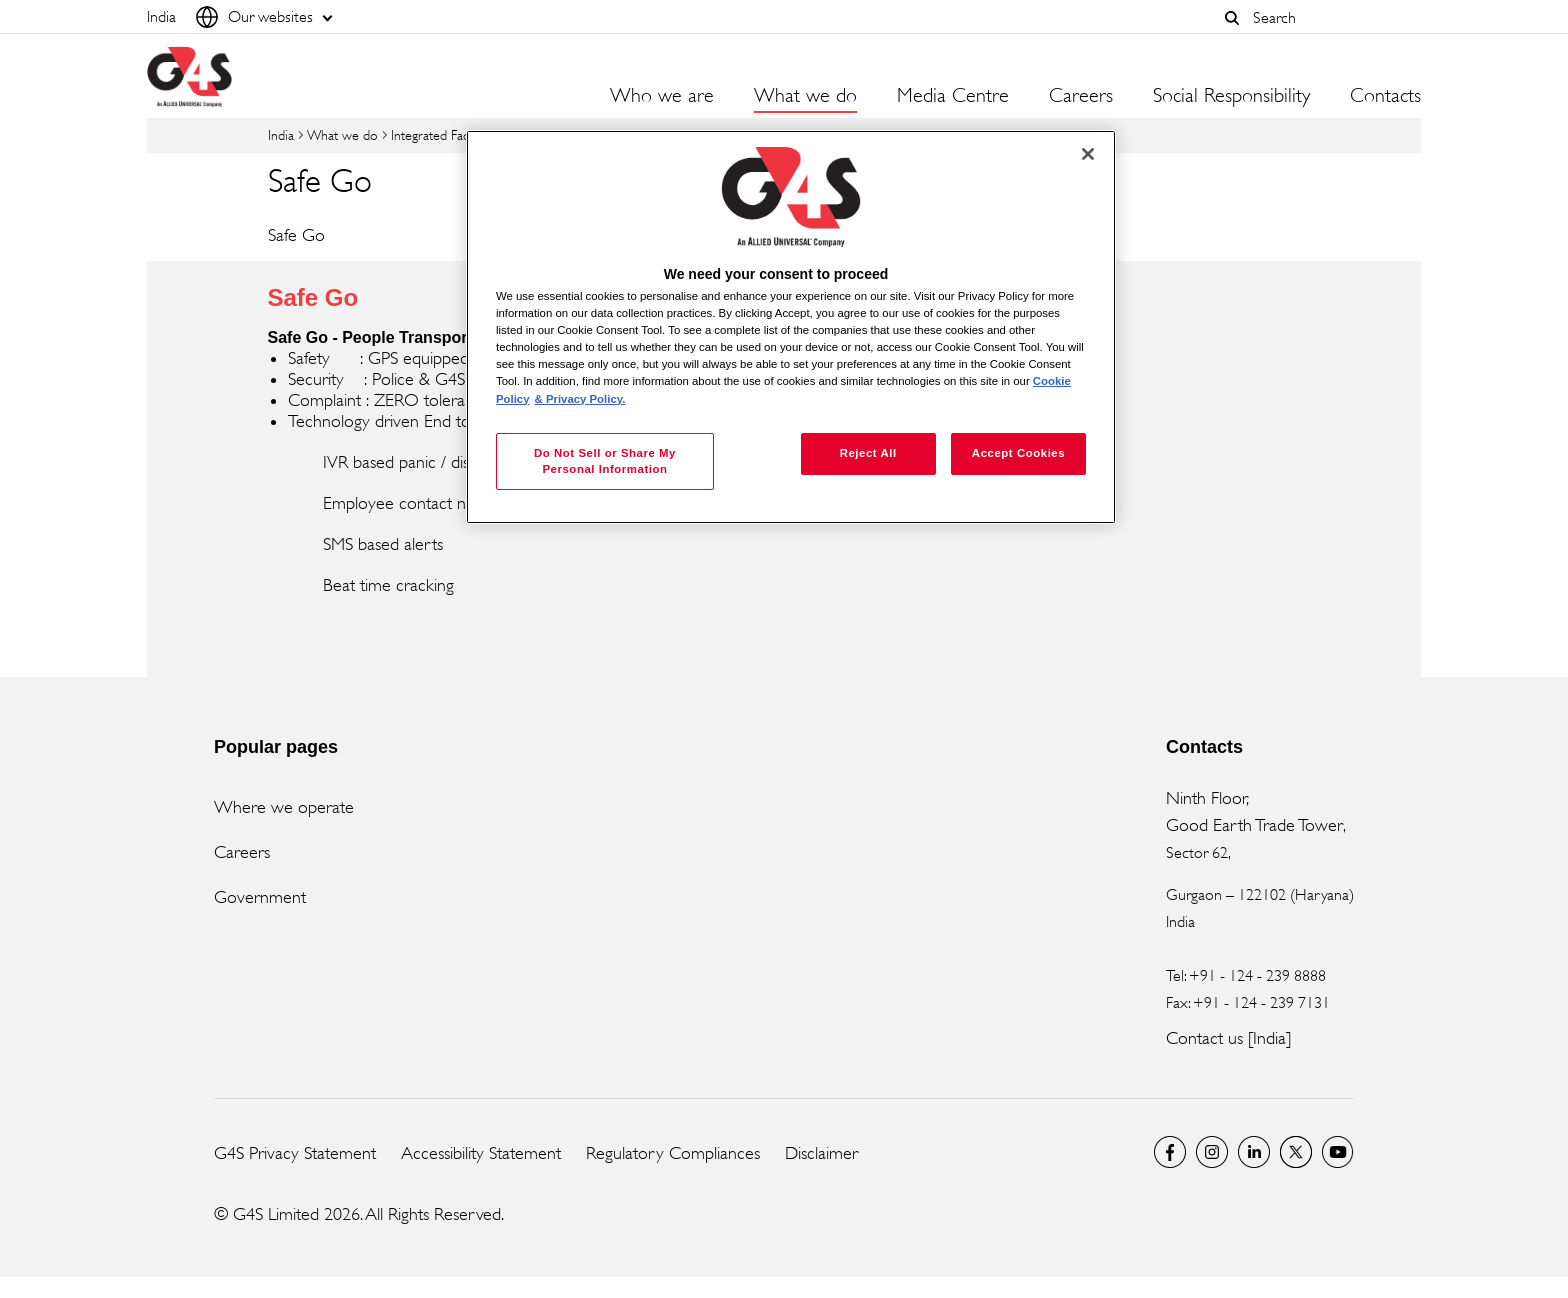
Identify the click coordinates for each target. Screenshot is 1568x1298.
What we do (342, 134)
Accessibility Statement (481, 1153)
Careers (1081, 96)
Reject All (868, 453)
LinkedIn (1254, 1152)
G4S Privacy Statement (295, 1153)
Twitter (1296, 1152)
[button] (1232, 18)
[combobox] (1332, 17)
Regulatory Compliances (673, 1153)
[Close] (1088, 154)
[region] (791, 327)
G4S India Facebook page (1170, 1152)
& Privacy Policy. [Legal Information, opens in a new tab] (580, 399)
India (281, 134)
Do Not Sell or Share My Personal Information (605, 461)
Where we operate (284, 807)
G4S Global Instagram (1212, 1152)
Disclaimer (821, 1153)
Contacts (1385, 96)
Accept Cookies (1018, 453)
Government (260, 897)
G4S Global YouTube (1338, 1152)
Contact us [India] (1228, 1038)
